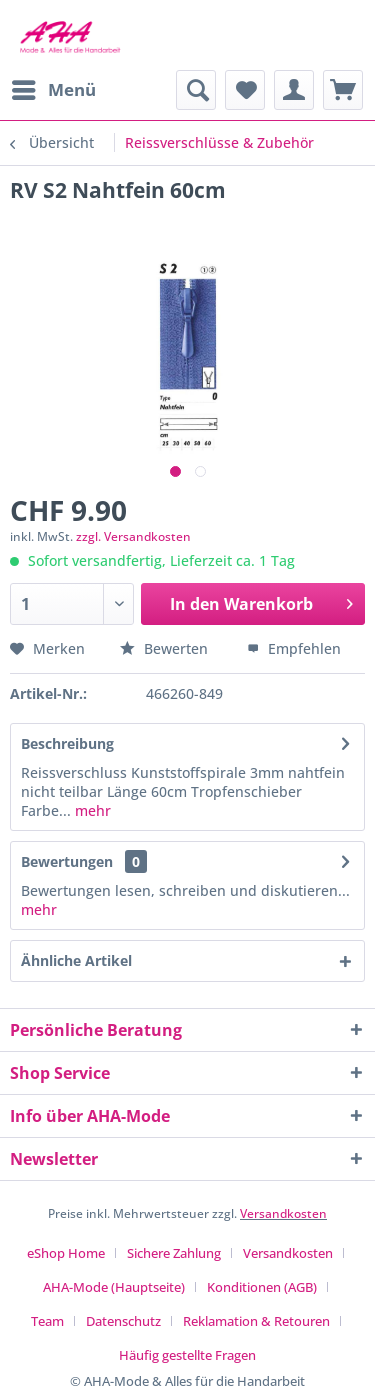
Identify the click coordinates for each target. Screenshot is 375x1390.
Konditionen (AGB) (262, 1287)
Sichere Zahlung (174, 1253)
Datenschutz (123, 1321)
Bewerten (166, 648)
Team (47, 1321)
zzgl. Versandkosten (133, 536)
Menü (54, 87)
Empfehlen (294, 648)
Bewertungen (67, 861)
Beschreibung (67, 743)
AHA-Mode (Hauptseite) (114, 1287)
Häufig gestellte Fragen (187, 1355)
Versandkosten (283, 1213)
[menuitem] (53, 90)
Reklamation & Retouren (256, 1321)
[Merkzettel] (245, 90)
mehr (91, 810)
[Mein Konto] (294, 90)
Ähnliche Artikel (76, 960)
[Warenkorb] (343, 90)
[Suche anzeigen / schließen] (196, 90)
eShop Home (66, 1253)
